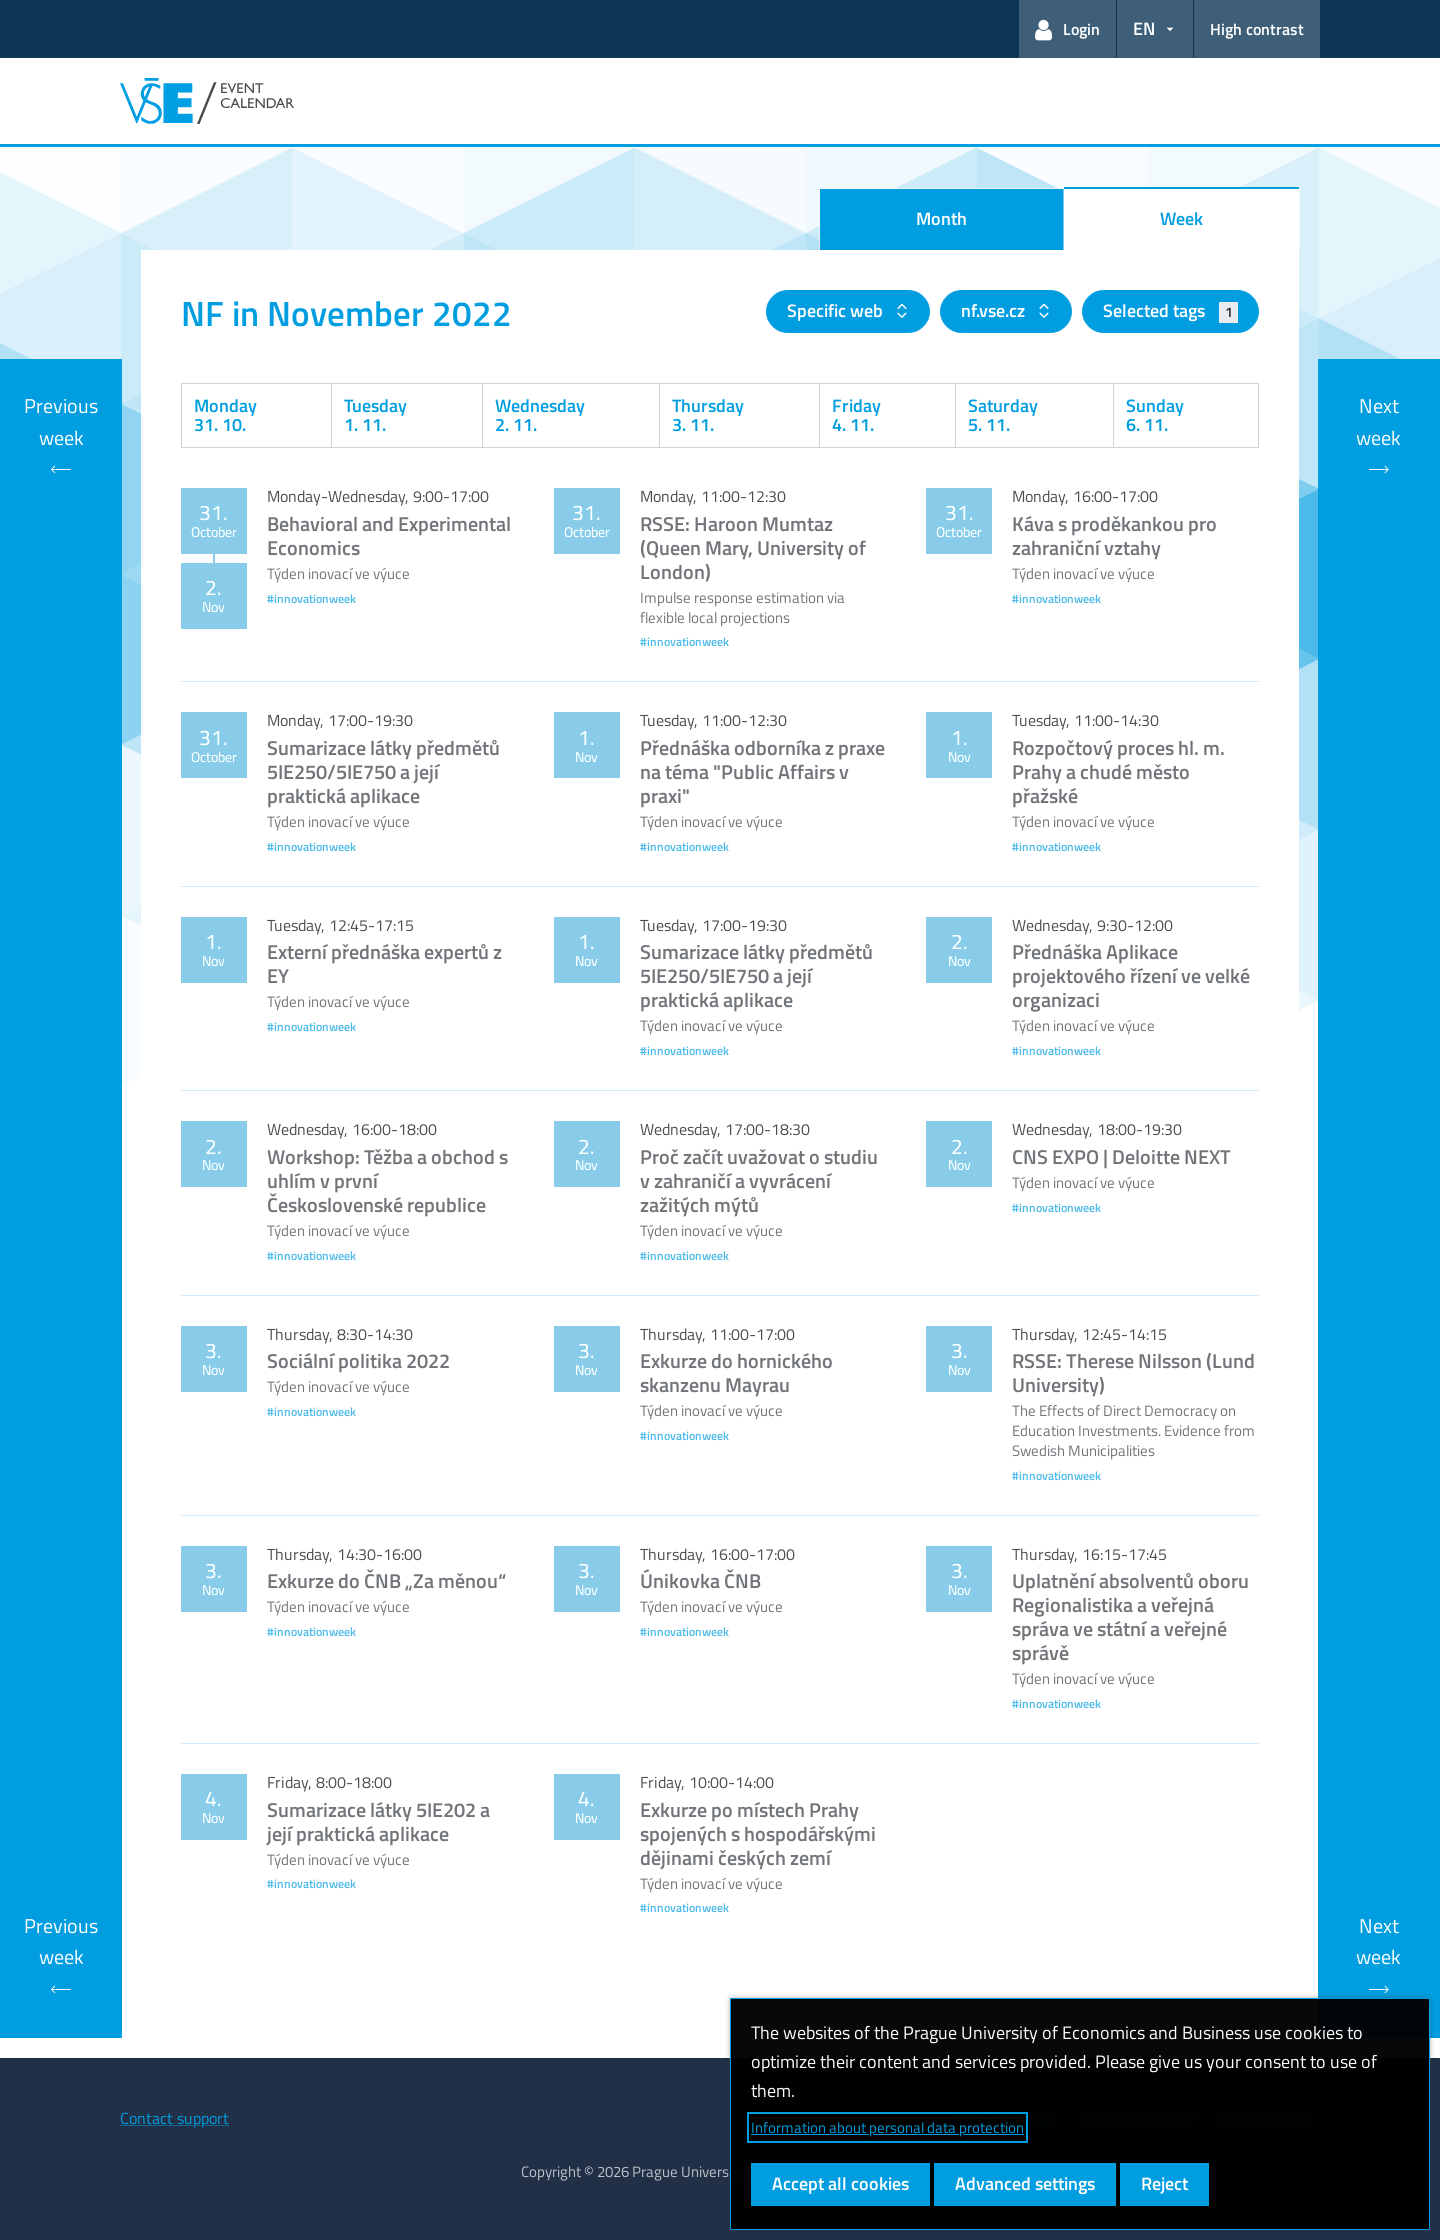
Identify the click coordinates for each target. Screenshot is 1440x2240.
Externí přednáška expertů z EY (384, 963)
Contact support (174, 2118)
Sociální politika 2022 (358, 1360)
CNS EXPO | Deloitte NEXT (1121, 1156)
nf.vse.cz (995, 310)
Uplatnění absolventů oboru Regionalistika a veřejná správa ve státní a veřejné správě (1130, 1616)
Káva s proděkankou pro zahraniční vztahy (1114, 535)
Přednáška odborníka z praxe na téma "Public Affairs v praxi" (762, 771)
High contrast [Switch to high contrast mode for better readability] (1257, 29)
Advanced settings (1025, 2183)
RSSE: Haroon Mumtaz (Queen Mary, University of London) (753, 547)
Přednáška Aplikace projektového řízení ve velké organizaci (1131, 975)
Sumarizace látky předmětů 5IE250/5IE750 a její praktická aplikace (383, 771)
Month (941, 218)
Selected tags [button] (1170, 310)
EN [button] (1144, 28)
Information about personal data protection (887, 2127)
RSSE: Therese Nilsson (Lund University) (1133, 1372)
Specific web (837, 310)
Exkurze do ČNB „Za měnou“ (386, 1580)
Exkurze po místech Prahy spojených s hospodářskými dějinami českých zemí (758, 1833)
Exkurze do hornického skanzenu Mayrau (736, 1372)
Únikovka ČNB (700, 1580)
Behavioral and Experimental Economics (389, 535)
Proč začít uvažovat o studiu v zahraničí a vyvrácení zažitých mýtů (759, 1180)
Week (1181, 218)
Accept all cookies (840, 2183)
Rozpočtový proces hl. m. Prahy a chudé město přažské (1118, 771)
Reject (1164, 2183)
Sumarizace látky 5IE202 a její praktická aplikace (378, 1821)
